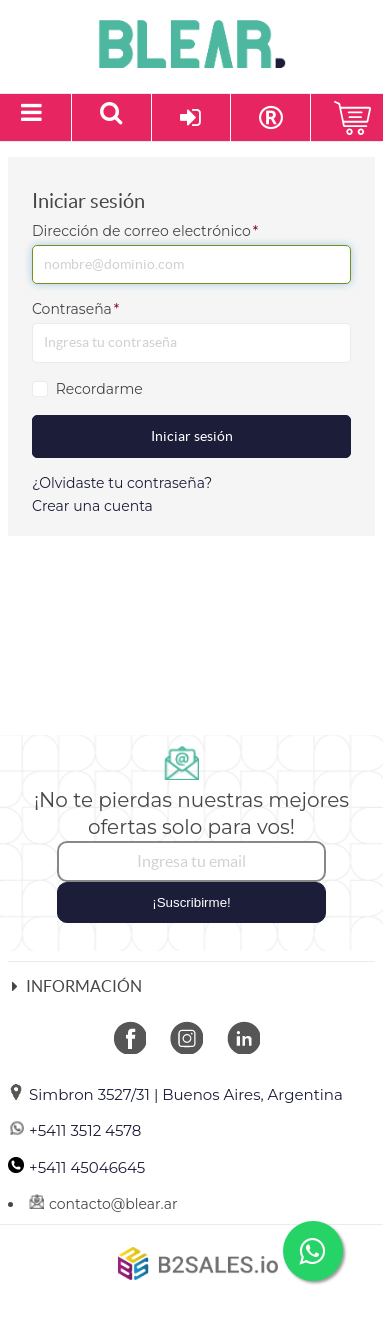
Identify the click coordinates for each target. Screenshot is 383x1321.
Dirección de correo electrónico (145, 231)
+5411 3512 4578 (74, 1130)
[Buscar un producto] (112, 117)
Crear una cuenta (92, 506)
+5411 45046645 (76, 1167)
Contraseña (75, 309)
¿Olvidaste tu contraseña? (122, 483)
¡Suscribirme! (191, 902)
